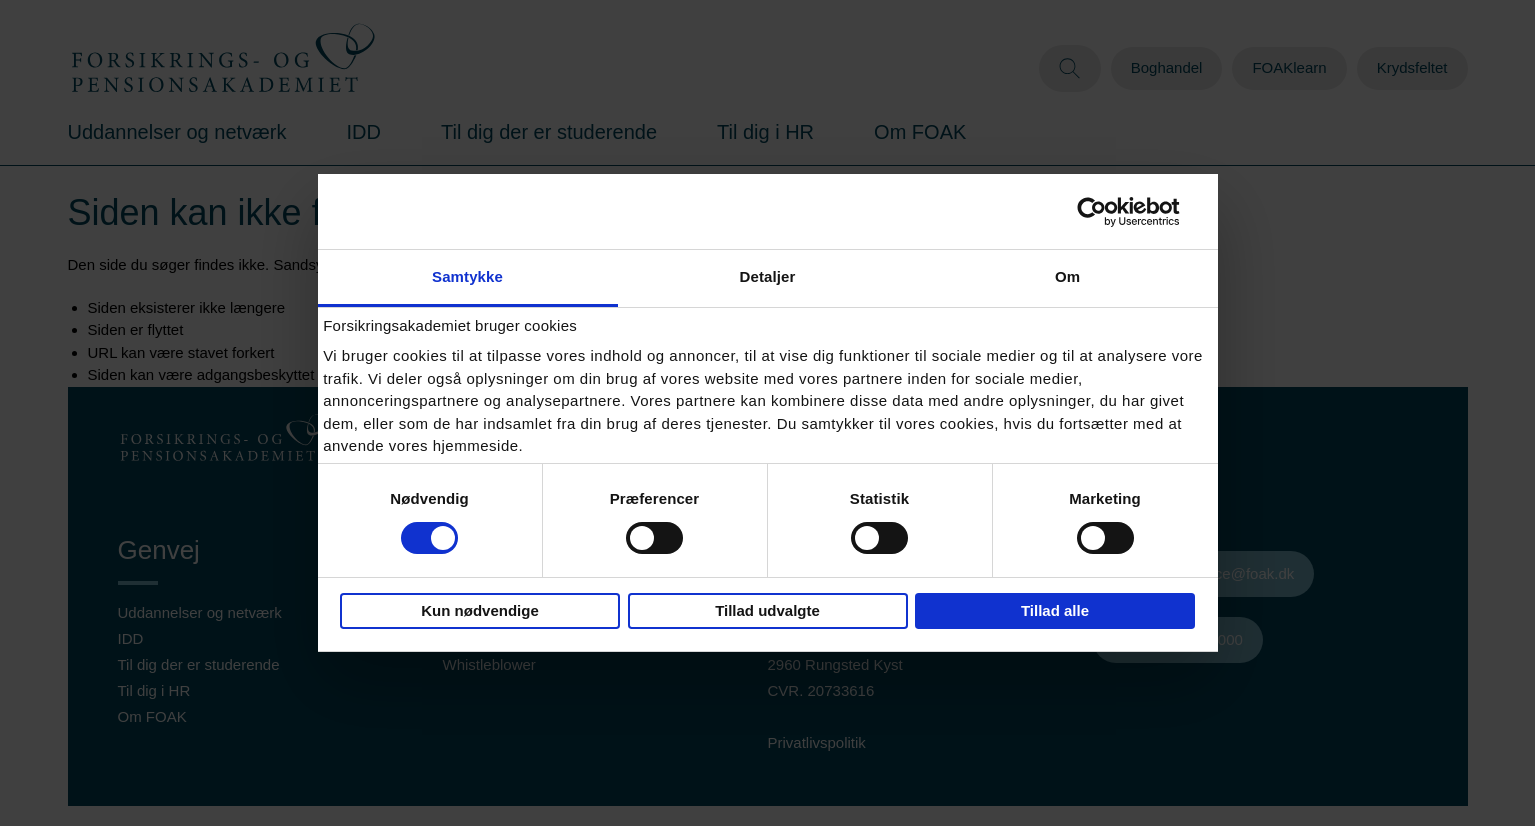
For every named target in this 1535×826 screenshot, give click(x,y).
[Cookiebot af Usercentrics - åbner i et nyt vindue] (1107, 212)
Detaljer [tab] (768, 276)
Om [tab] (1067, 276)
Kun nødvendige (480, 610)
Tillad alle (1055, 610)
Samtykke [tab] (467, 276)
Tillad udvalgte (767, 610)
